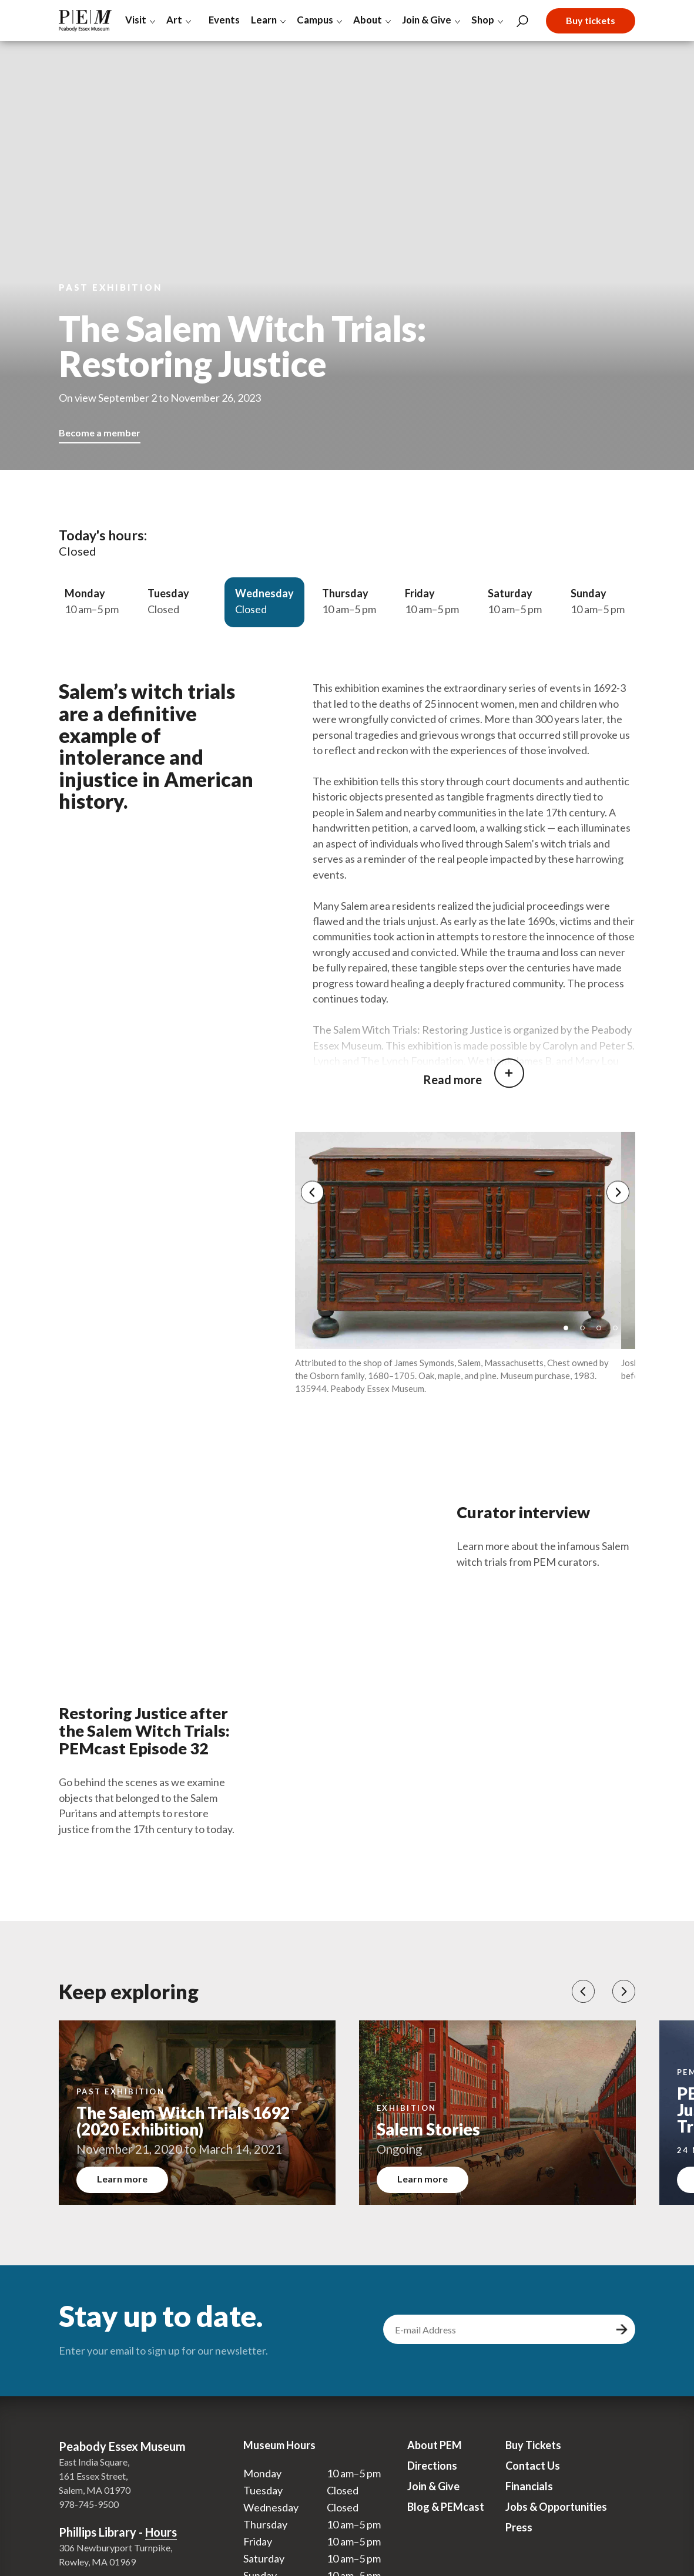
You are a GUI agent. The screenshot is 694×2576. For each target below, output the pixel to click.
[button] (583, 2000)
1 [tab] (570, 1341)
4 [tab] (619, 1341)
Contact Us (532, 2475)
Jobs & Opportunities (556, 2516)
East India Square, (94, 2471)
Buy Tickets (533, 2454)
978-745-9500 (89, 2513)
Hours (161, 2541)
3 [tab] (603, 1341)
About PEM (434, 2454)
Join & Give (433, 2495)
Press (518, 2536)
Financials (529, 2495)
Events (222, 20)
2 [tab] (586, 1341)
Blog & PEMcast (445, 2516)
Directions (432, 2475)
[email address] (497, 2338)
